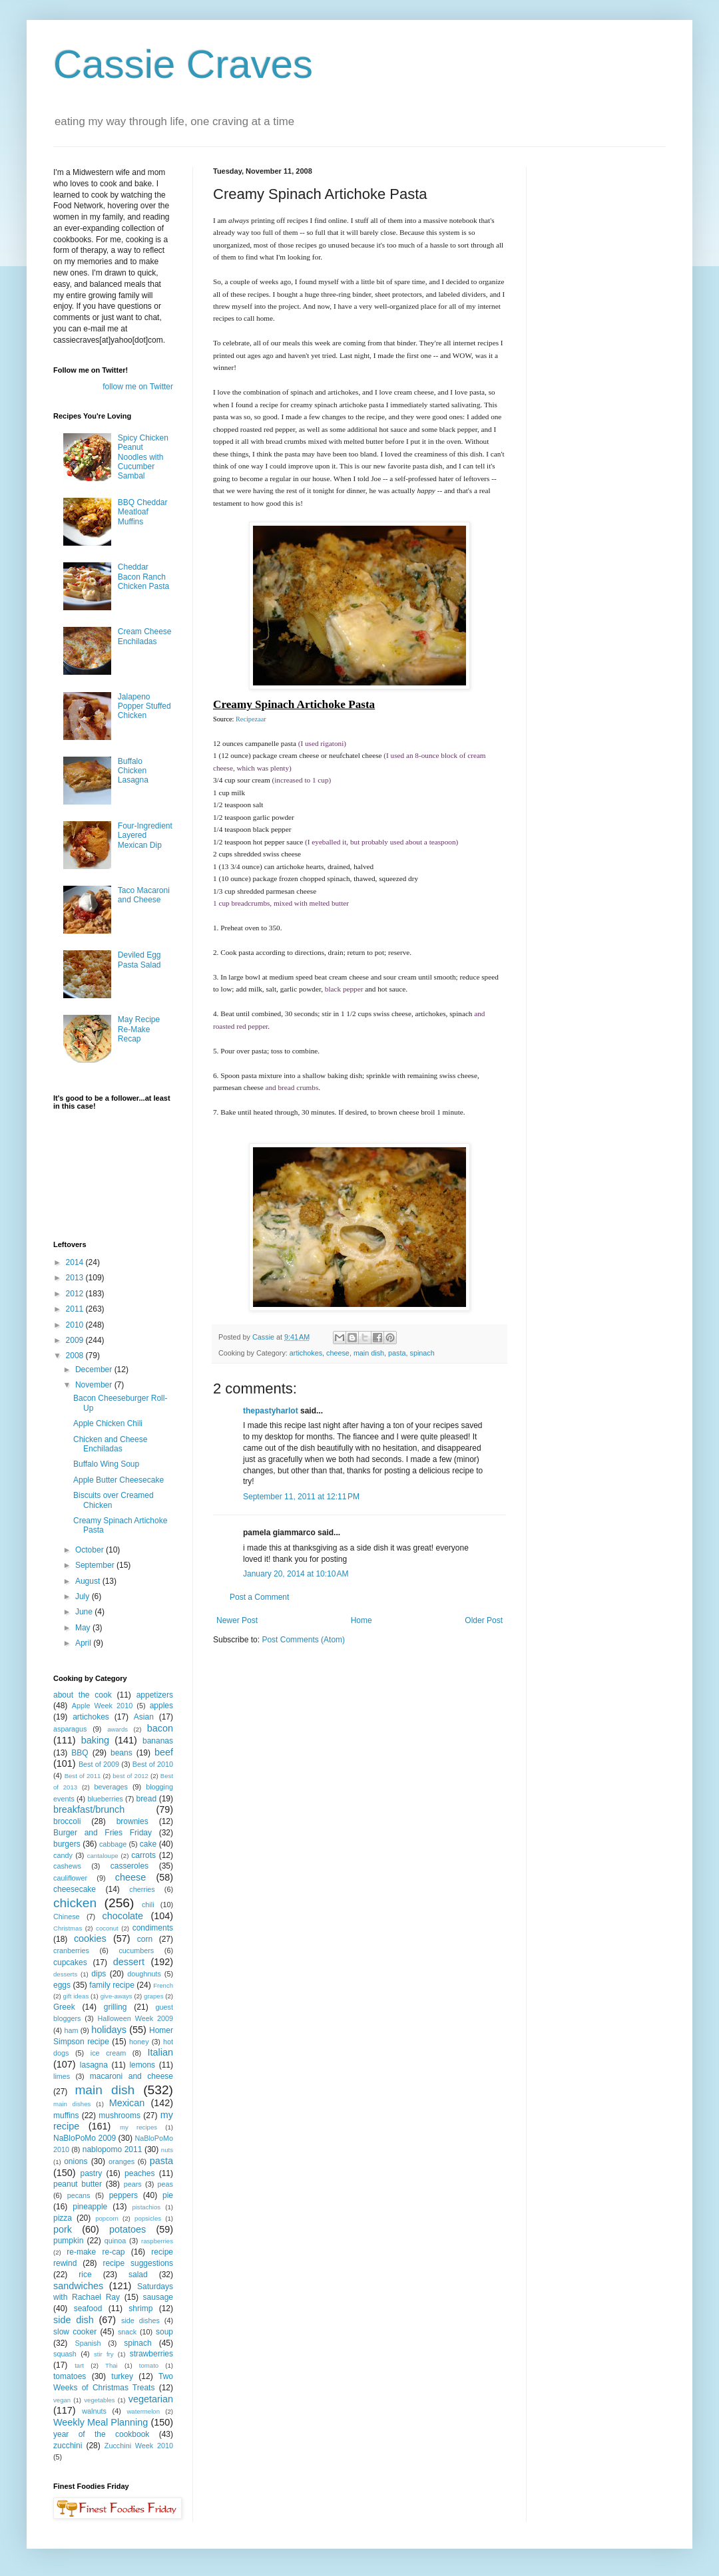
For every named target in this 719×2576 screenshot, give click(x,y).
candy (63, 1855)
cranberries (71, 1950)
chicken (75, 1903)
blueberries (104, 1799)
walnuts (94, 2411)
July (83, 1596)
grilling (115, 2007)
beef (163, 1752)
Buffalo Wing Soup (106, 1464)
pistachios (146, 2207)
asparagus (70, 1729)
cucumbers (136, 1950)
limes (61, 2076)
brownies (132, 1821)
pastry (92, 2173)
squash (65, 2354)
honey (138, 2042)
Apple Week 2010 (102, 1706)
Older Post (484, 1620)
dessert (128, 1961)
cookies (90, 1938)
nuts (167, 2149)
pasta (396, 1353)
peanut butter (77, 2184)
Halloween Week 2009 (135, 2018)
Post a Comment (259, 1597)
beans (121, 1752)
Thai (111, 2365)
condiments (152, 1927)
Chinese (66, 1917)
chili (148, 1905)
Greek (64, 2007)
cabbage (112, 1844)
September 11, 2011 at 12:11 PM (301, 1496)
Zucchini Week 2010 (139, 2446)
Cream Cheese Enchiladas (145, 636)
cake (148, 1844)
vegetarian (150, 2399)
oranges (121, 2161)
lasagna (94, 2065)
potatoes (127, 2229)
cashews (67, 1866)
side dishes (140, 2320)
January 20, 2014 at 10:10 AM (295, 1573)
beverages (110, 1787)
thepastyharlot (270, 1410)
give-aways (116, 1996)
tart (79, 2365)
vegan (62, 2400)
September (96, 1565)
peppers (123, 2195)
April (84, 1643)
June (85, 1611)
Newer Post (237, 1620)
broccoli (67, 1821)
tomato (148, 2365)
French (163, 1985)
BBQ (79, 1752)
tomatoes (69, 2376)
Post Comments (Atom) (303, 1639)
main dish (369, 1353)
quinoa (115, 2241)
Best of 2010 (152, 1764)
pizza (62, 2218)
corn (144, 1939)
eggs (62, 1985)
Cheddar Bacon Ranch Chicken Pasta (143, 576)
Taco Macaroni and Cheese (144, 895)
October (90, 1550)
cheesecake (74, 1889)
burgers (67, 1844)
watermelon (143, 2411)
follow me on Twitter (138, 386)
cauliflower (70, 1878)
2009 (76, 1340)
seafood (88, 2308)
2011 (76, 1309)
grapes (153, 1996)
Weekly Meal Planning (100, 2422)
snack (127, 2332)
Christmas (67, 1928)
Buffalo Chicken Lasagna (133, 771)
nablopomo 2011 (112, 2149)
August (89, 1581)
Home (361, 1620)
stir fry (104, 2354)
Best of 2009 (99, 1764)
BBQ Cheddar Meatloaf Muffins (143, 512)
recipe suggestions (138, 2263)
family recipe (111, 1985)
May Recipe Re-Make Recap (139, 1029)
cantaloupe (103, 1855)
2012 (76, 1293)
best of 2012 (130, 1775)
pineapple (90, 2206)
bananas (157, 1741)
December (95, 1369)
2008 (76, 1355)
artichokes (306, 1353)
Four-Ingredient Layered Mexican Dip (145, 835)
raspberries (157, 2241)
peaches (139, 2173)
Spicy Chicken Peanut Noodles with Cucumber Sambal (143, 457)
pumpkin (68, 2240)
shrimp (140, 2308)
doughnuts (143, 1974)
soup (164, 2331)
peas (165, 2184)
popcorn (107, 2218)
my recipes (138, 2127)
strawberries (151, 2353)
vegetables (99, 2400)
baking (95, 1740)
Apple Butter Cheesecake (118, 1480)
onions (75, 2161)
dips (98, 1973)
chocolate (122, 1916)
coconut (107, 1928)
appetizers (154, 1695)
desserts (65, 1974)
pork (62, 2229)
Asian (144, 1717)
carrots (143, 1855)
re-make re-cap (95, 2252)
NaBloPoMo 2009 (84, 2138)
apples (161, 1705)
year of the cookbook (101, 2434)
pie (167, 2195)
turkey (122, 2376)
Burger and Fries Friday (102, 1832)
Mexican (127, 2103)
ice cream (108, 2053)
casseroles (129, 1866)
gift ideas (76, 1996)
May (84, 1627)
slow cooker (75, 2331)
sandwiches (78, 2286)
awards (117, 1729)
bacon (160, 1728)
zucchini (67, 2445)
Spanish (88, 2343)
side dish (73, 2319)
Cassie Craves (183, 64)
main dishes (72, 2104)
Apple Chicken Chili (107, 1423)
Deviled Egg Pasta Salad (139, 959)
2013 (76, 1277)
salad (138, 2274)
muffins (66, 2115)
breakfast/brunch (88, 1809)
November (95, 1384)
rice (85, 2274)
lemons (142, 2065)
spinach (422, 1353)
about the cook (82, 1695)
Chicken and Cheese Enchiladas (110, 1444)
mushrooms (119, 2115)
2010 (76, 1325)
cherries (141, 1889)
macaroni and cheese (131, 2076)
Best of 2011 (83, 1775)
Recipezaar (251, 719)
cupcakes (70, 1962)
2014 (76, 1262)
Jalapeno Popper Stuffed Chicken (144, 706)
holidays (108, 2029)
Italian (160, 2052)
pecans (79, 2195)
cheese (338, 1353)
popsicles (147, 2218)
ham (71, 2030)
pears (133, 2184)
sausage (158, 2297)
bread (146, 1798)
